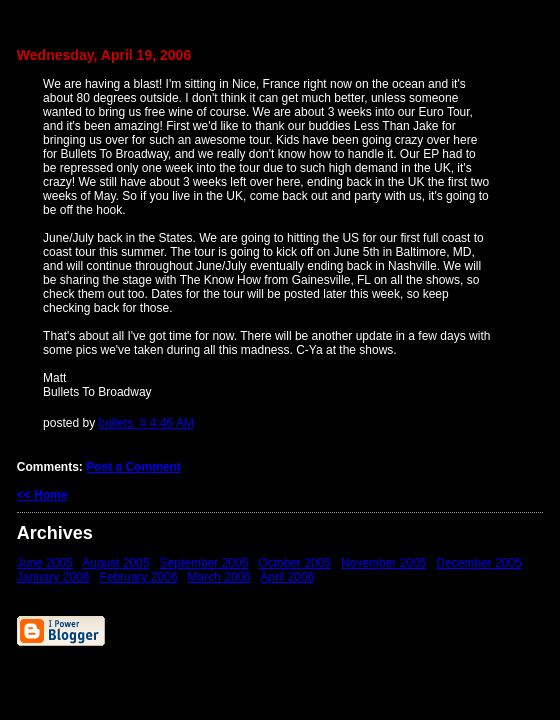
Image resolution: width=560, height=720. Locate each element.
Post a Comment (133, 467)
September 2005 (204, 563)
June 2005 (45, 563)
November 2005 (383, 563)
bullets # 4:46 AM (145, 423)
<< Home (42, 495)
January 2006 (53, 577)
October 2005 (294, 563)
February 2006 (139, 577)
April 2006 (287, 577)
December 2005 (479, 563)
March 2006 (219, 577)
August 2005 (115, 563)
